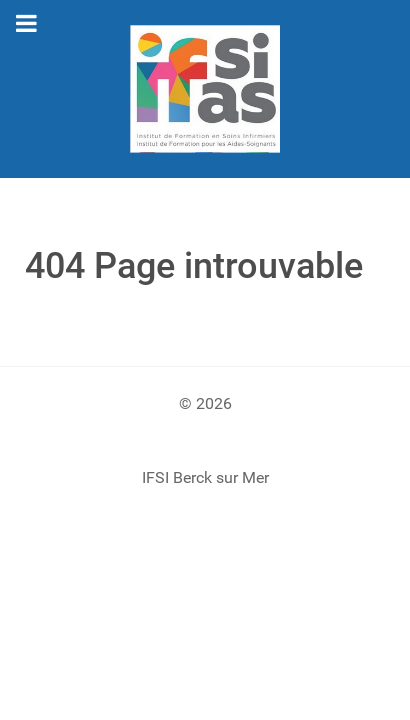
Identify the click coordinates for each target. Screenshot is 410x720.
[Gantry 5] (205, 89)
